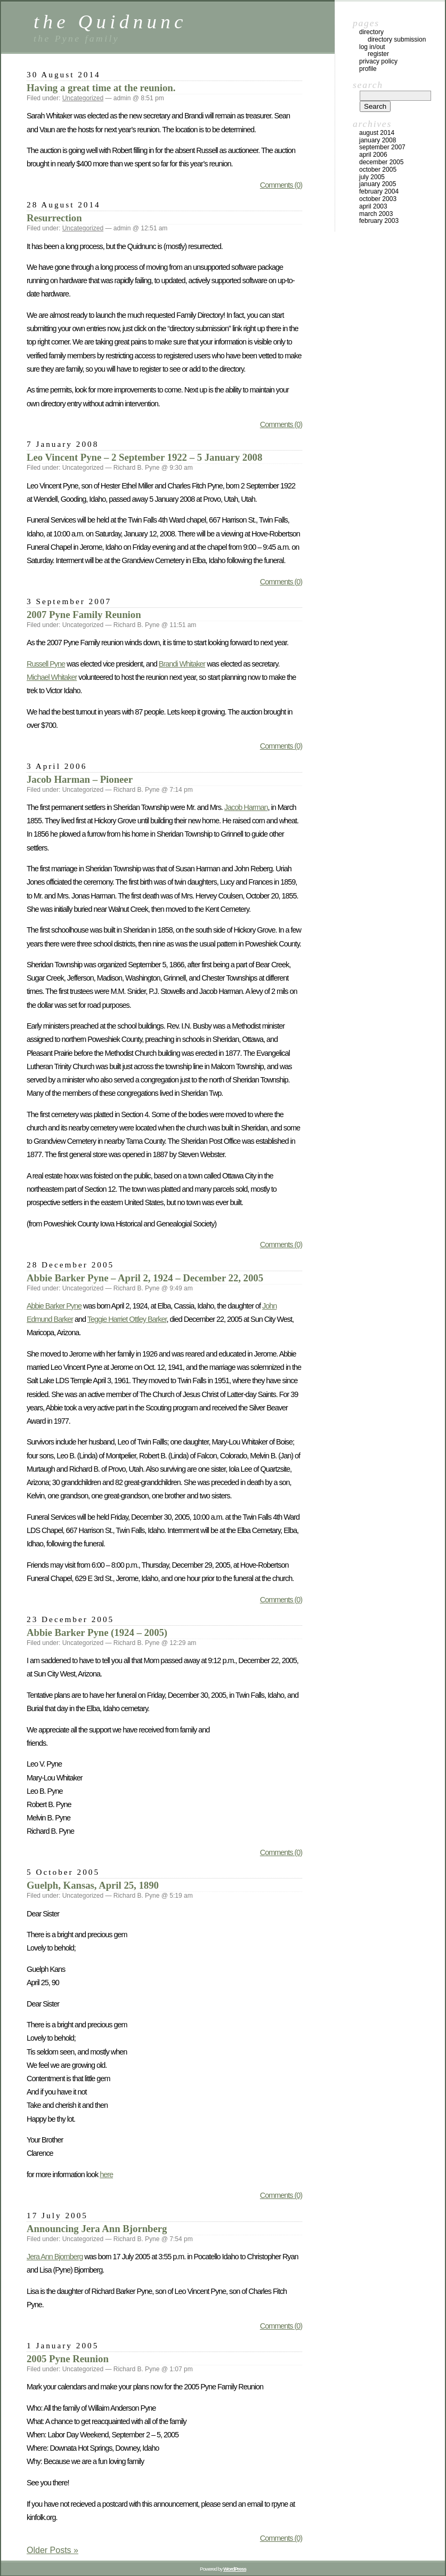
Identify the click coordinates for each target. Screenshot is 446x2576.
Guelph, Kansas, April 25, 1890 (93, 1885)
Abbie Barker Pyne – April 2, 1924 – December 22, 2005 (145, 1277)
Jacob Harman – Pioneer (80, 779)
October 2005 (377, 169)
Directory (371, 32)
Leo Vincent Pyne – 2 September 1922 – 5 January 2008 (144, 457)
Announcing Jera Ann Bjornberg (97, 2228)
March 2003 (376, 214)
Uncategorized (82, 98)
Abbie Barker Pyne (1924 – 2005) (97, 1632)
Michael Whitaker (52, 677)
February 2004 (379, 191)
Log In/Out (372, 47)
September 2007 (382, 147)
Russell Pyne (46, 664)
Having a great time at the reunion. (101, 87)
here (106, 2174)
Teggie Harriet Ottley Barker (127, 1319)
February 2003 (379, 220)
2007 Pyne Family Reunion (84, 614)
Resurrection (54, 217)
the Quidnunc (110, 22)
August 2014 (376, 133)
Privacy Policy (378, 61)
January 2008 (377, 140)
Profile (368, 69)
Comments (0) (281, 185)
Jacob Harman (246, 807)
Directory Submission (397, 39)
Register (378, 54)
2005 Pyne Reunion (68, 2358)
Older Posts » (52, 2550)
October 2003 (377, 199)
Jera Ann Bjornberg (55, 2256)
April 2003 (373, 206)
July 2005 (372, 177)
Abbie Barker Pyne (54, 1306)
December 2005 (381, 162)
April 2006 (373, 154)
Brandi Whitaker (182, 664)
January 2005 (377, 184)
